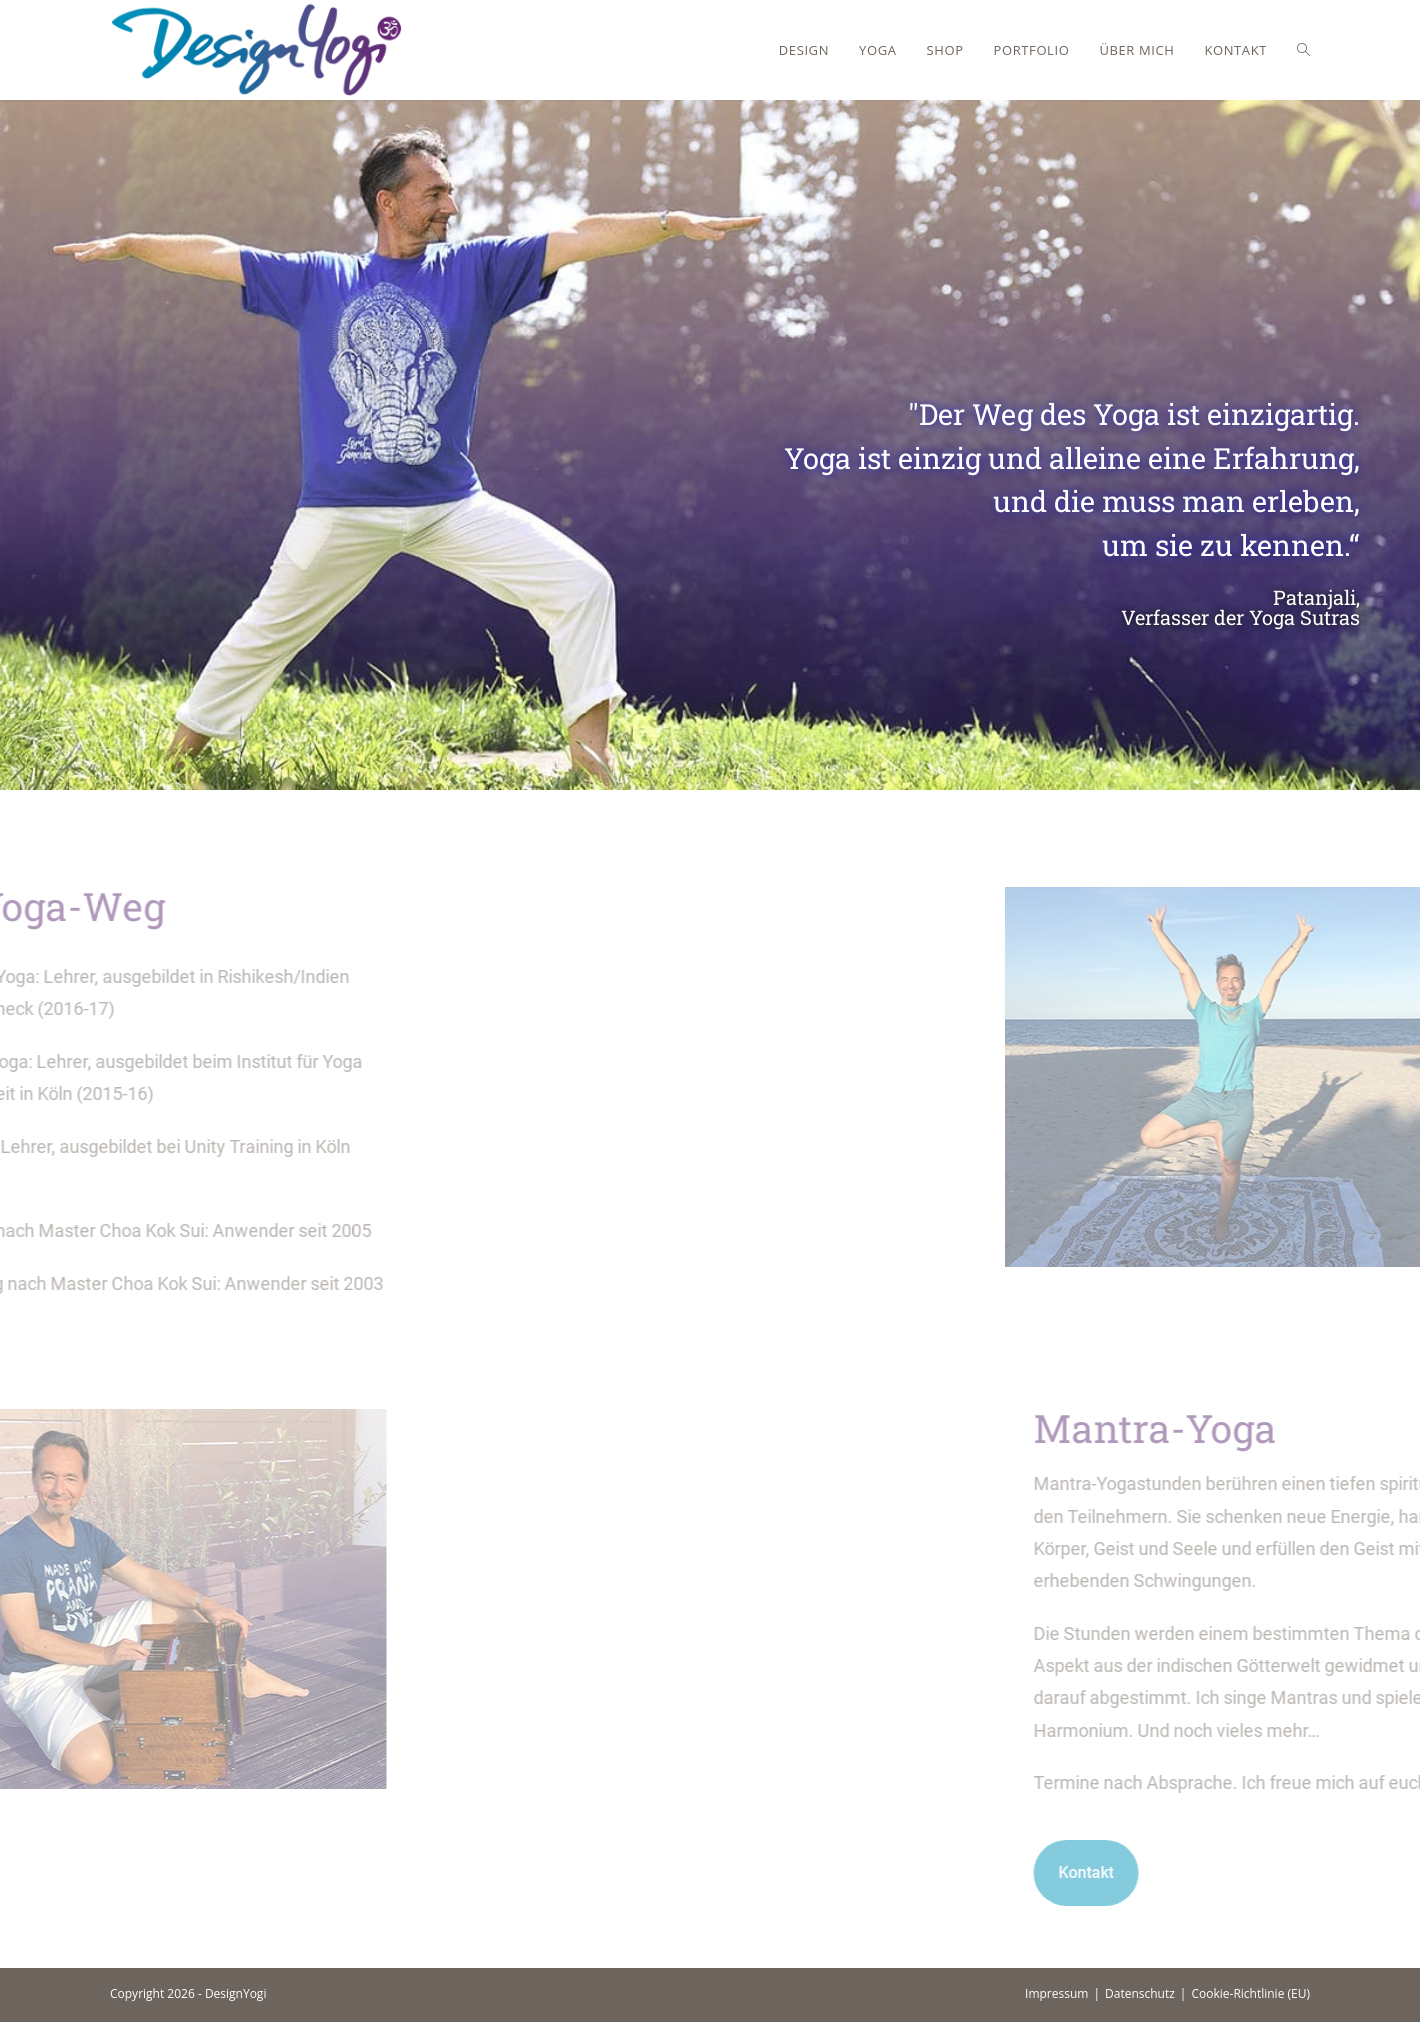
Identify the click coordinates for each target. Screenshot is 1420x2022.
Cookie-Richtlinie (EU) (1250, 1993)
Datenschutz (1140, 1993)
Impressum (1056, 1993)
